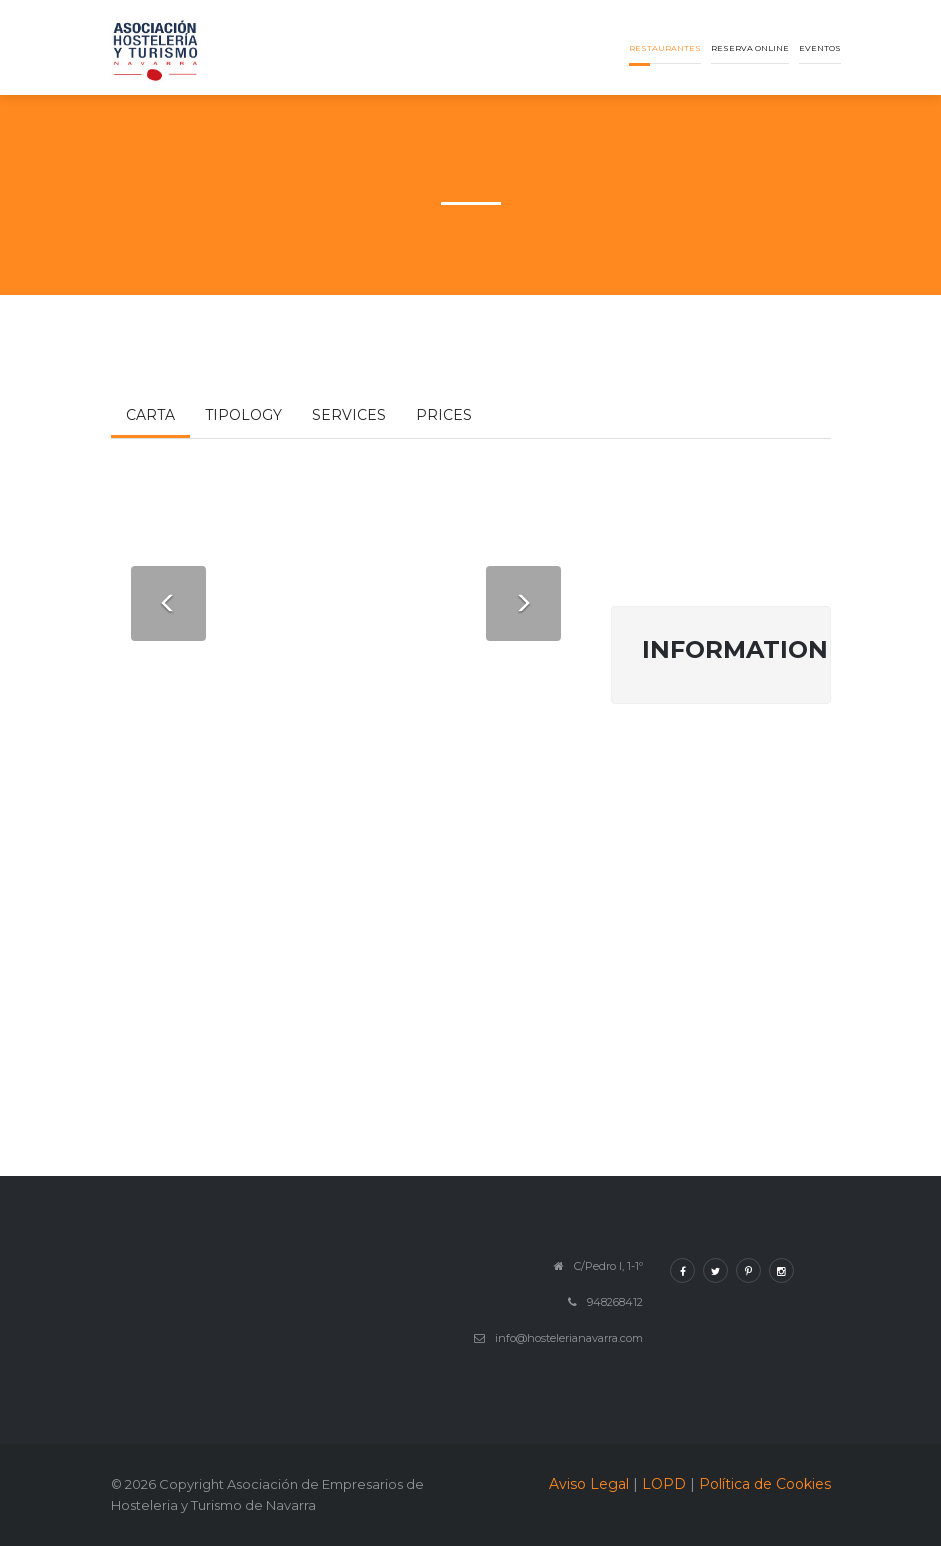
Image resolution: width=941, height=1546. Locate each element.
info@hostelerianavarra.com (569, 1338)
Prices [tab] (444, 415)
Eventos (820, 48)
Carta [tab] (150, 415)
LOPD (664, 1484)
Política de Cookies (765, 1484)
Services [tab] (349, 415)
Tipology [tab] (243, 415)
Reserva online (750, 48)
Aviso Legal (589, 1484)
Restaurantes (665, 48)
